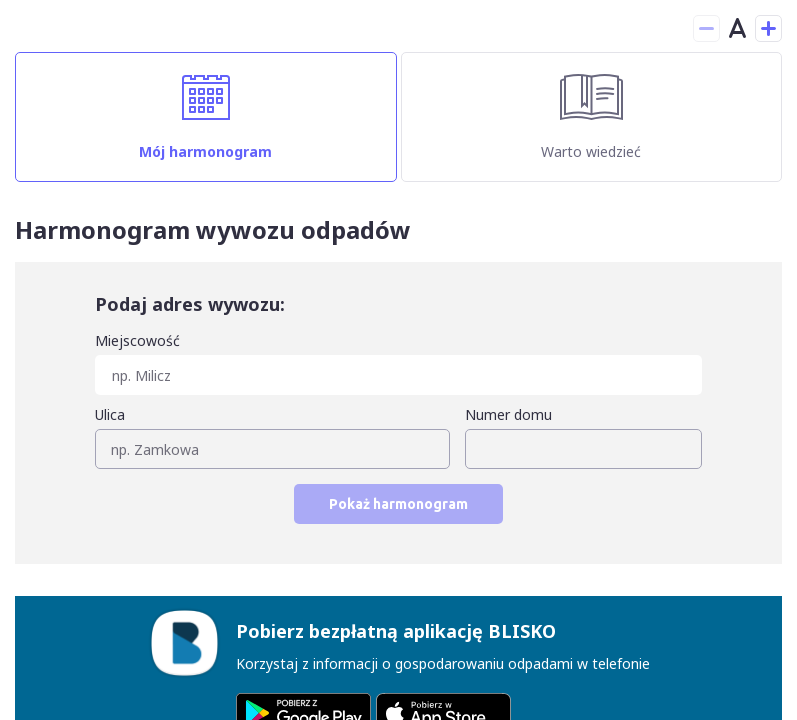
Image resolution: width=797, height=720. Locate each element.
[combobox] (398, 363)
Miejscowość (137, 340)
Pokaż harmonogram (398, 504)
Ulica (110, 414)
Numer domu (508, 414)
